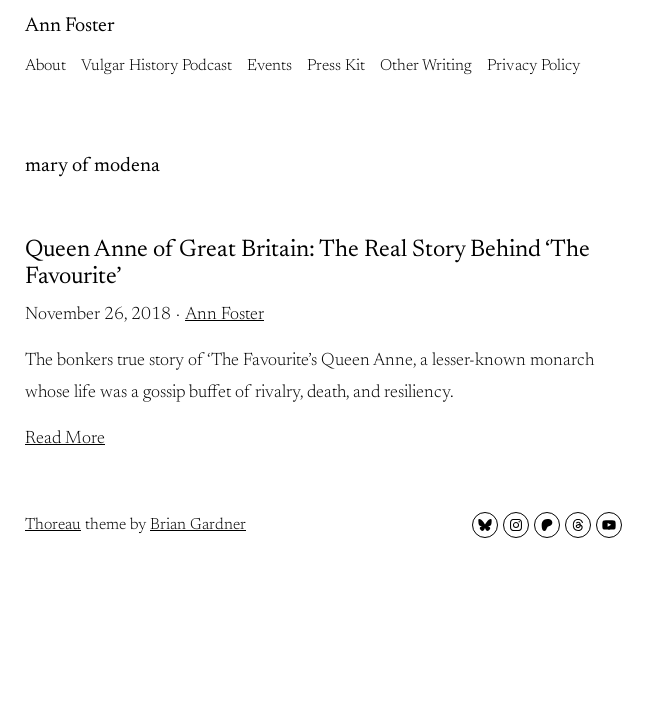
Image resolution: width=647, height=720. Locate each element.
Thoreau (53, 525)
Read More (65, 439)
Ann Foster (70, 26)
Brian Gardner (198, 525)
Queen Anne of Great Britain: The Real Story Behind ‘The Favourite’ (307, 263)
